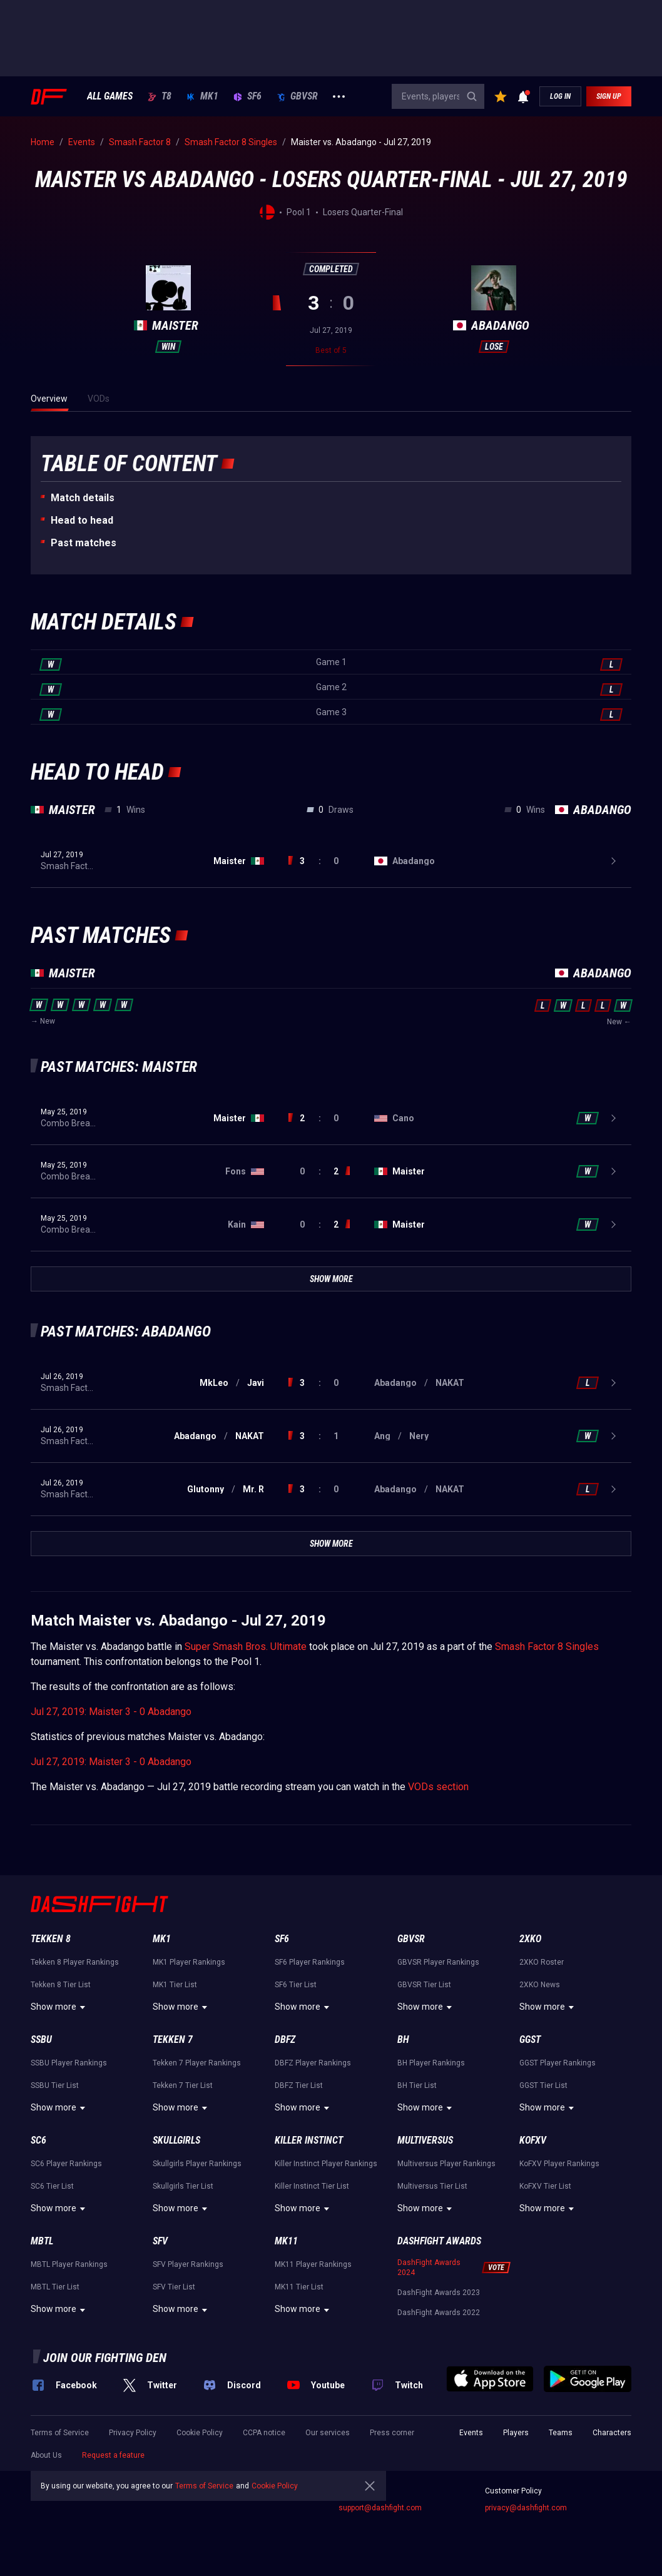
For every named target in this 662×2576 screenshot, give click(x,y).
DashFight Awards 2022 (438, 2312)
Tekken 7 (173, 2039)
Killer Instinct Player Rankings (326, 2163)
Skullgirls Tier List (183, 2186)
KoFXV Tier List (545, 2186)
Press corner (392, 2432)
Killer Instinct (309, 2140)
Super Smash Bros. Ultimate (246, 1646)
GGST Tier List (543, 2085)
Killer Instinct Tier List (312, 2186)
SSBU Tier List (55, 2085)
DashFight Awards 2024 (429, 2267)
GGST (530, 2039)
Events (471, 2432)
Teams (561, 2432)
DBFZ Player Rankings (313, 2063)
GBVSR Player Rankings (438, 1962)
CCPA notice (264, 2432)
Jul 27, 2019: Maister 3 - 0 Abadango (111, 1712)
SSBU (41, 2039)
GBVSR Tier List (424, 1984)
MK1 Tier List (175, 1984)
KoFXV (532, 2140)
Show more (60, 2007)
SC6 (38, 2140)
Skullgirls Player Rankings (197, 2163)
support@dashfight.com (380, 2507)
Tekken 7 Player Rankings (197, 2063)
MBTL (42, 2241)
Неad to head (82, 520)
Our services (327, 2432)
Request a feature (113, 2455)
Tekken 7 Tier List (183, 2085)
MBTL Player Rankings (69, 2264)
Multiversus (425, 2140)
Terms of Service (60, 2432)
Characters (612, 2432)
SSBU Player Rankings (69, 2063)
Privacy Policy (132, 2432)
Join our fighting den (104, 2357)
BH (403, 2039)
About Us (46, 2455)
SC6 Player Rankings (66, 2163)
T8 (159, 96)
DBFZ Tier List (299, 2085)
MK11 (286, 2241)
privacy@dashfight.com (526, 2507)
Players (516, 2432)
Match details (83, 498)
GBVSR (297, 96)
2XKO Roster (541, 1962)
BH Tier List (417, 2085)
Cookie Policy (199, 2432)
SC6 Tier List (52, 2186)
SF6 (247, 96)
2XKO (530, 1939)
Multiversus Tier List (432, 2186)
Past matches (83, 543)
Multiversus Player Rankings (446, 2163)
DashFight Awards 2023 (438, 2292)
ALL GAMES (110, 96)
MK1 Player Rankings (189, 1962)
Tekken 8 (51, 1939)
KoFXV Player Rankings (559, 2163)
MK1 (202, 96)
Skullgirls (176, 2140)
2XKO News (539, 1984)
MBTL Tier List (55, 2287)
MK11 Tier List (299, 2287)
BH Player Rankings (431, 2063)
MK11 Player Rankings (313, 2264)
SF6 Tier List (296, 1984)
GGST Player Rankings (557, 2063)
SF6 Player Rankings (310, 1962)
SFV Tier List (174, 2287)
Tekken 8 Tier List (61, 1984)
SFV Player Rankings (188, 2264)
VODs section (438, 1787)
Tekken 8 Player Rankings (75, 1962)
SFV (160, 2241)
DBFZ (285, 2039)
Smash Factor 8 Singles (547, 1646)
